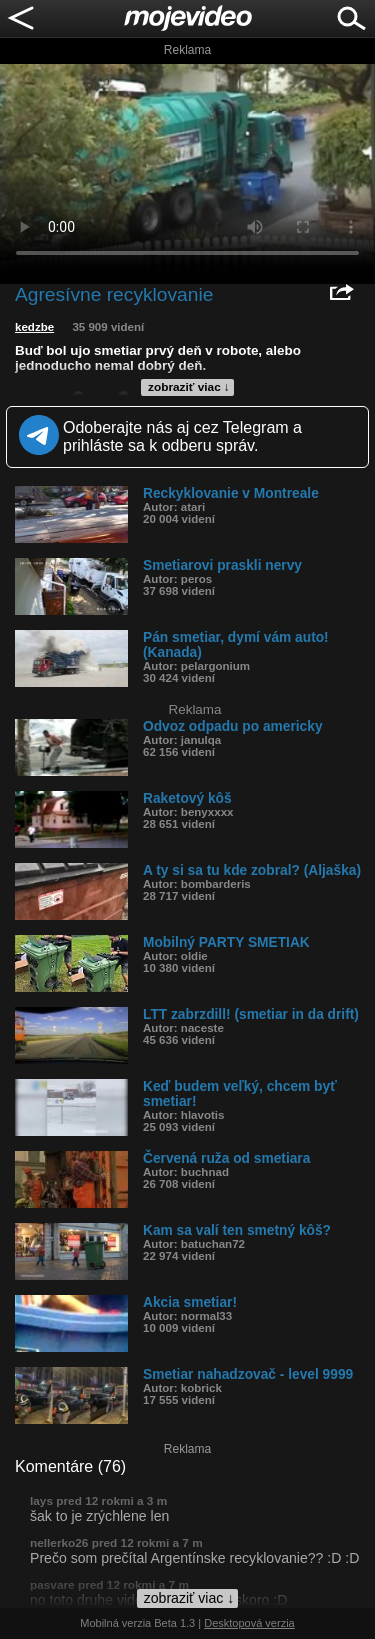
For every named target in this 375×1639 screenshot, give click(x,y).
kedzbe (34, 327)
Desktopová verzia (249, 1623)
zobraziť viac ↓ (189, 387)
